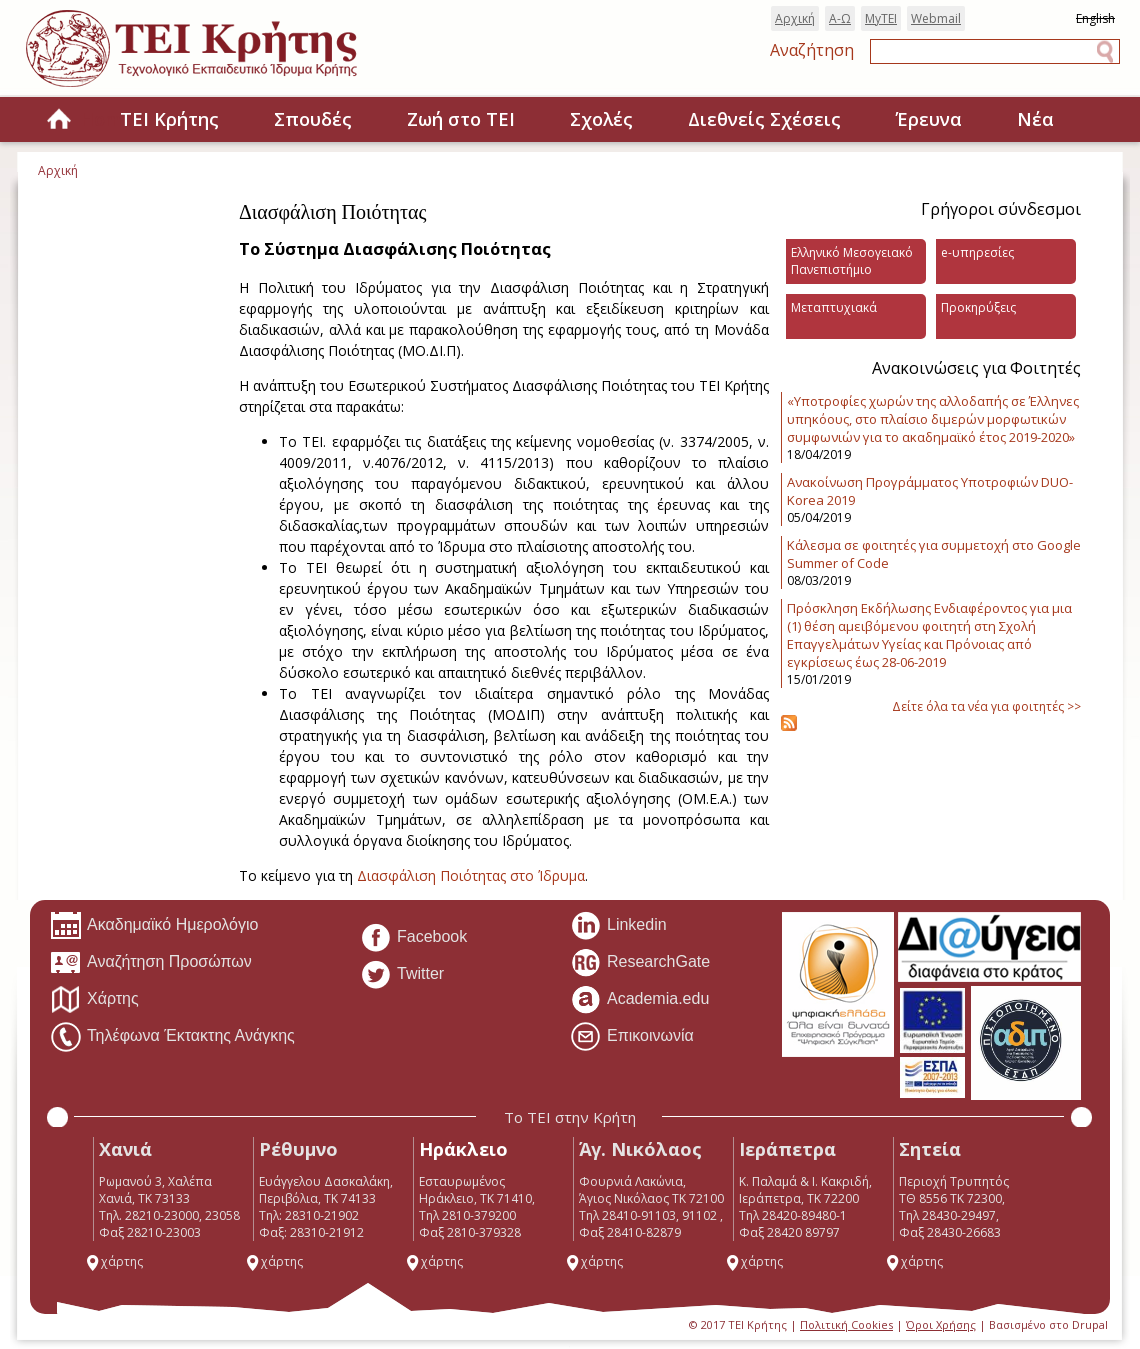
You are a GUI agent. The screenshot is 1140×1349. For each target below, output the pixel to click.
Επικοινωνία (632, 1037)
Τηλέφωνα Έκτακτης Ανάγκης (172, 1037)
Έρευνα (929, 119)
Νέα (1035, 119)
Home (59, 120)
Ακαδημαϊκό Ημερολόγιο (154, 926)
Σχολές (601, 119)
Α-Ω (840, 18)
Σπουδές (313, 119)
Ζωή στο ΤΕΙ (461, 119)
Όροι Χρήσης (941, 1324)
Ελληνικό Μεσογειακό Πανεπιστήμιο (852, 261)
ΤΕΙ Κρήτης (169, 119)
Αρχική (795, 18)
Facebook (413, 938)
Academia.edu (639, 1000)
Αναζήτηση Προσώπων (151, 963)
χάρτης (114, 1261)
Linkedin (618, 926)
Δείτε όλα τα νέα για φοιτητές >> (986, 706)
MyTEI (881, 18)
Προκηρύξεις (978, 307)
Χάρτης (94, 1000)
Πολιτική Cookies (846, 1324)
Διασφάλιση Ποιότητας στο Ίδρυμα (471, 875)
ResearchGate (640, 963)
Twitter (402, 975)
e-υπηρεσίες (977, 252)
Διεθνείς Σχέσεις (764, 119)
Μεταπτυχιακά (834, 307)
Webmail (936, 18)
